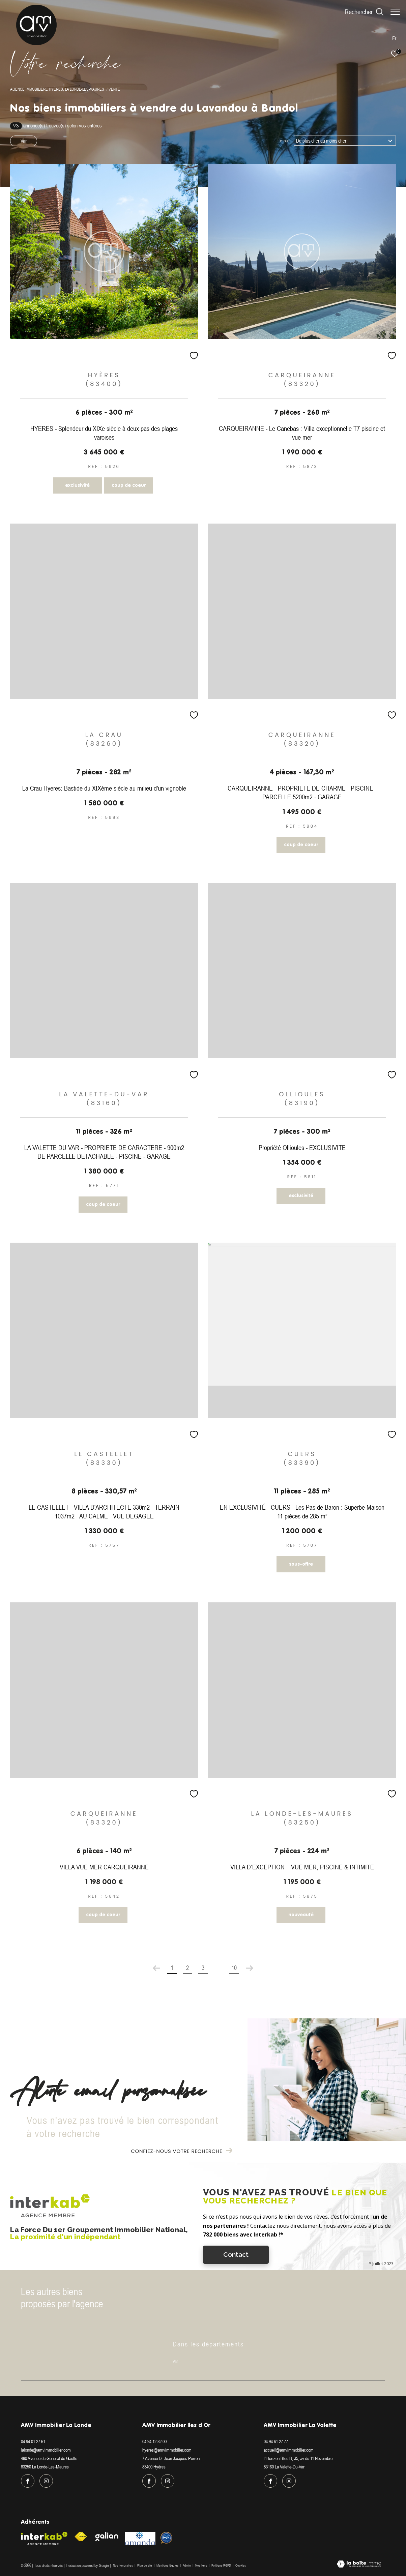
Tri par (283, 140)
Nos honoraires (123, 2565)
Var (24, 141)
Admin (187, 2565)
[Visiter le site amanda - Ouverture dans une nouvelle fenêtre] (140, 2538)
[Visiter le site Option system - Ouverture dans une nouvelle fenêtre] (166, 2538)
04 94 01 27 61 (33, 2441)
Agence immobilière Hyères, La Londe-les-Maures (57, 89)
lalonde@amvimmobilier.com (46, 2450)
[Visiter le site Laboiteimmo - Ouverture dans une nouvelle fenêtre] (359, 2564)
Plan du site (145, 2565)
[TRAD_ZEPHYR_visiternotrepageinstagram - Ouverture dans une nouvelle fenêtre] (46, 2481)
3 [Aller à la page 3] (203, 1967)
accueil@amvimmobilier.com (289, 2450)
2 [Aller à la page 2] (187, 1967)
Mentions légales (167, 2565)
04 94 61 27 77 (276, 2441)
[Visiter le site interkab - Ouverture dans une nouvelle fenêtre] (44, 2538)
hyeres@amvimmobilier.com (167, 2450)
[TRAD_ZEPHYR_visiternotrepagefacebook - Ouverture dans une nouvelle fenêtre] (27, 2481)
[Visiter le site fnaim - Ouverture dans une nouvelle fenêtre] (80, 2537)
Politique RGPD (221, 2565)
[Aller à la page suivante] (249, 1968)
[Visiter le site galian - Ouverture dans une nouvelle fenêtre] (107, 2536)
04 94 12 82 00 (154, 2441)
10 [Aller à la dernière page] (234, 1967)
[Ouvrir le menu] (395, 12)
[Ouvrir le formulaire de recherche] (360, 11)
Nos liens (201, 2565)
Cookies (240, 2565)
